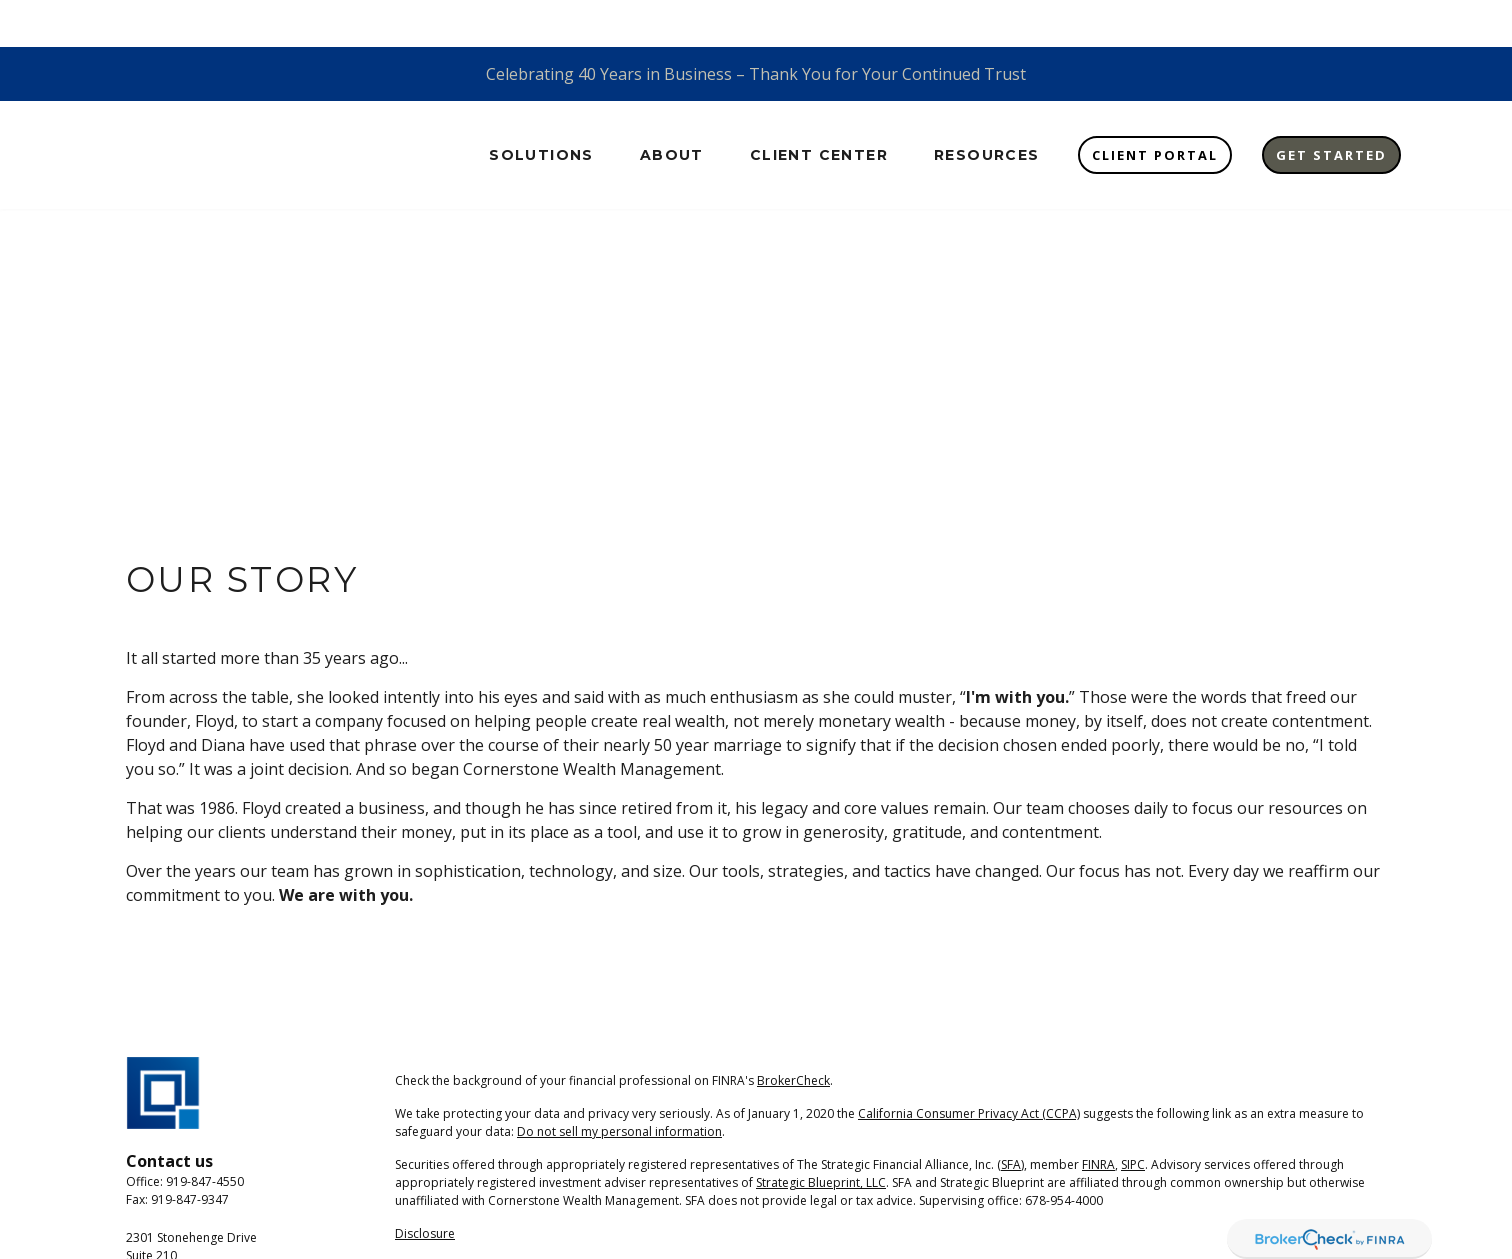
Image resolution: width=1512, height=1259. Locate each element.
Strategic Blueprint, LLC (821, 1135)
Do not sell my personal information (619, 1084)
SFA (1011, 1117)
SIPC (1133, 1117)
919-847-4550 (205, 1135)
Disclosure (425, 1186)
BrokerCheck (793, 1033)
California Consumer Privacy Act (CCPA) (969, 1066)
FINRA (1098, 1117)
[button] (541, 107)
